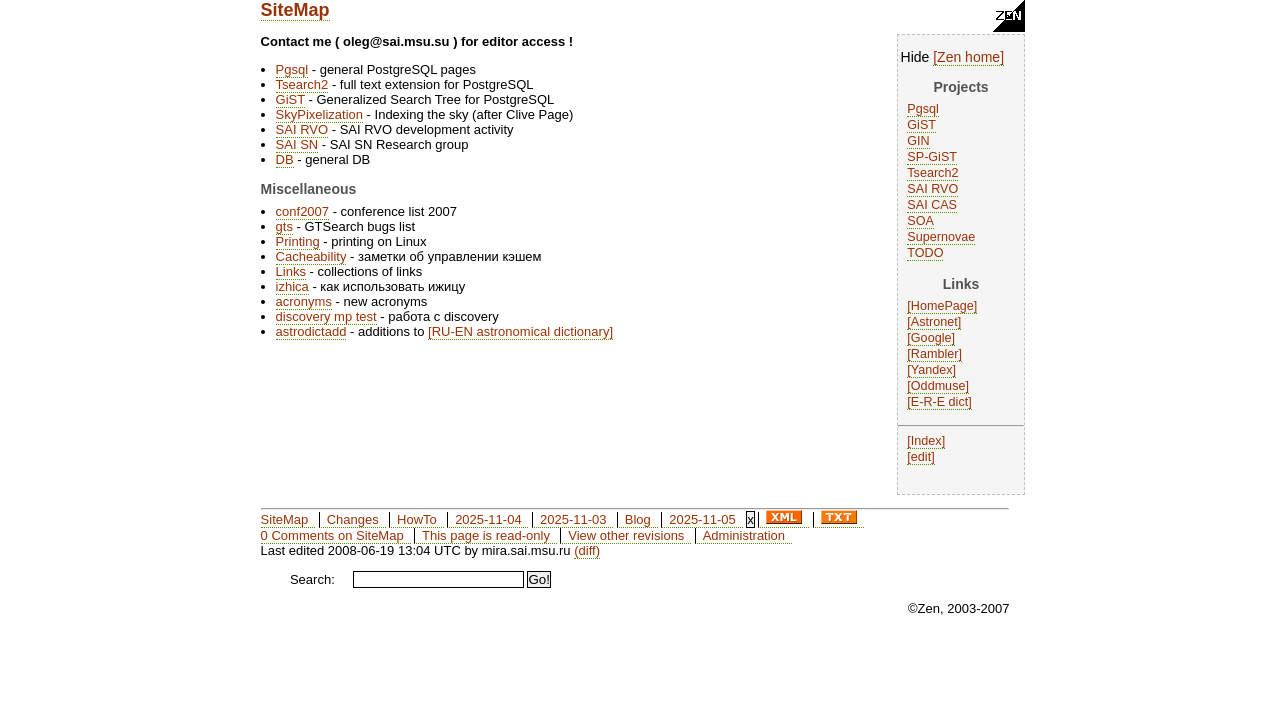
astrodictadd (311, 331)
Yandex (932, 370)
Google (931, 338)
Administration (744, 535)
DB (285, 159)
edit (921, 457)
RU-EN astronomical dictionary (521, 331)
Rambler (935, 354)
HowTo (417, 519)
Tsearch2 (932, 173)
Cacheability (311, 256)
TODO (925, 253)
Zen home (968, 57)
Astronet (934, 322)
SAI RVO (932, 189)
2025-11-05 (702, 519)
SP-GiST (932, 157)
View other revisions (626, 535)
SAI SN (297, 144)
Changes (353, 519)
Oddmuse (938, 386)
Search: (312, 579)
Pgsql (923, 109)
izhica (292, 286)
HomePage (942, 306)
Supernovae (941, 237)
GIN (918, 141)
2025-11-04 (488, 519)
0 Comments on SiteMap (332, 535)
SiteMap (295, 10)
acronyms (304, 301)
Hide (915, 57)
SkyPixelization (319, 114)
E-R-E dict (939, 402)
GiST (921, 125)
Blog (638, 519)
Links (291, 271)
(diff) (587, 550)
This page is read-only (486, 535)
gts (284, 226)
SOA (920, 221)
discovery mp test (326, 316)
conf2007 (303, 211)
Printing (298, 241)
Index (926, 441)
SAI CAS (932, 205)
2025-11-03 (573, 519)
